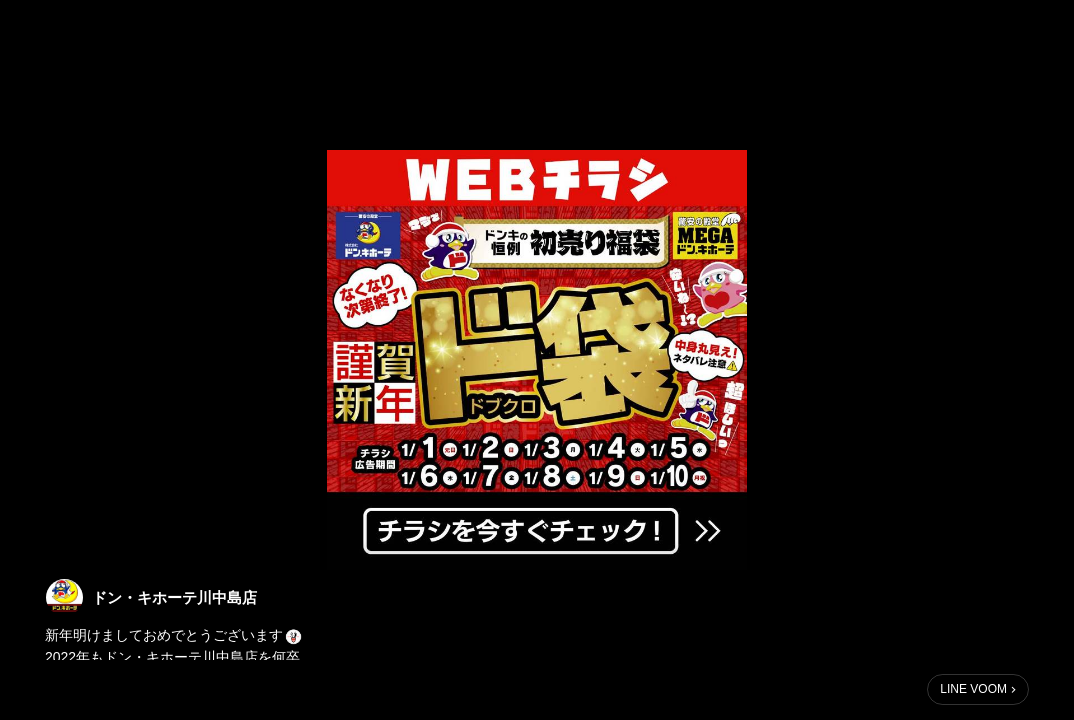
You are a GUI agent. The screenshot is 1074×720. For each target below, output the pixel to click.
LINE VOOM (973, 689)
